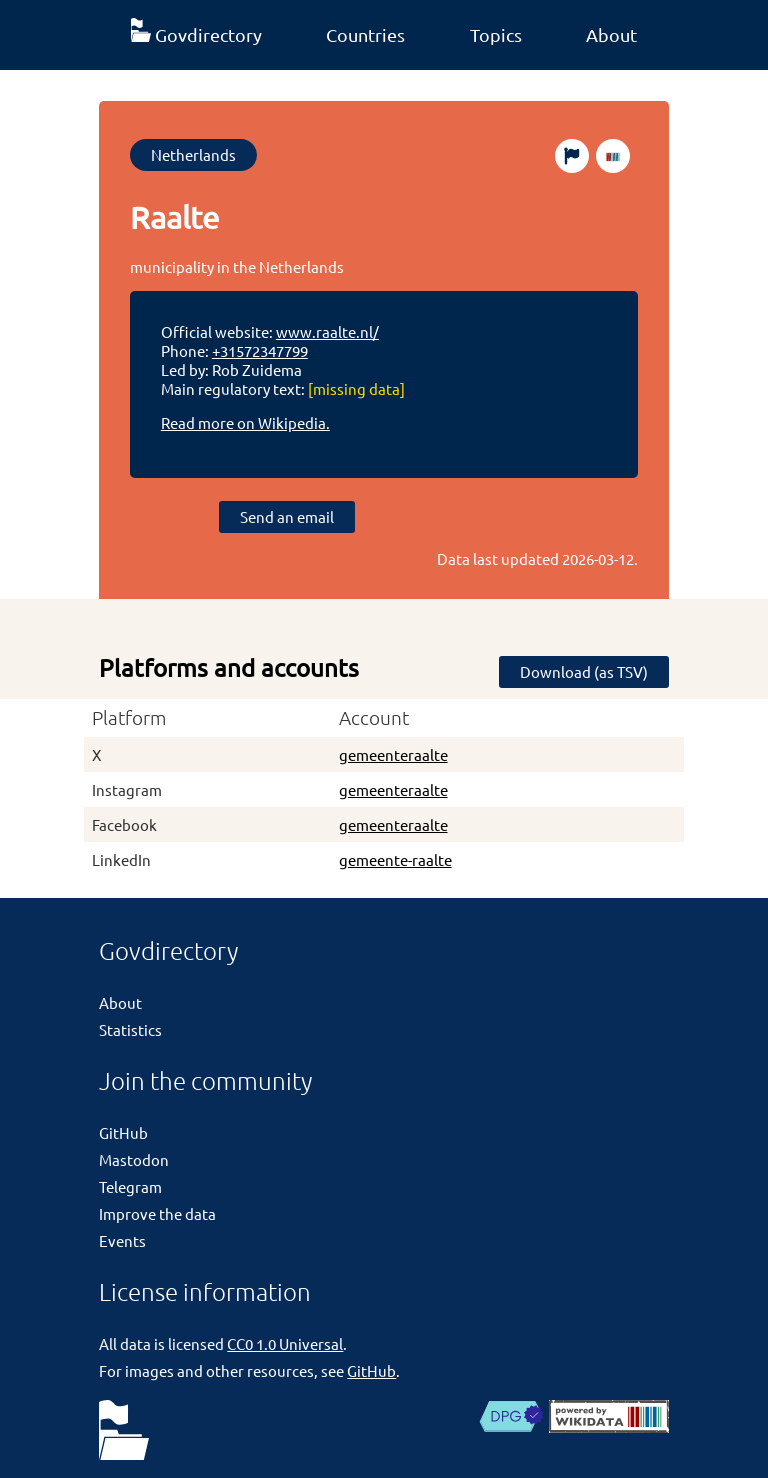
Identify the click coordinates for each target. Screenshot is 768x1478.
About (611, 34)
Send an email (287, 516)
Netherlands (193, 154)
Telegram (130, 1186)
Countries (365, 34)
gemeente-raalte (395, 859)
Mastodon (134, 1159)
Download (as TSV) (584, 671)
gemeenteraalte (393, 754)
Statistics (130, 1029)
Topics (496, 34)
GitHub (123, 1132)
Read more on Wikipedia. (245, 422)
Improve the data (157, 1213)
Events (122, 1240)
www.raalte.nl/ (327, 331)
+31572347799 (260, 350)
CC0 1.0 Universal (285, 1343)
